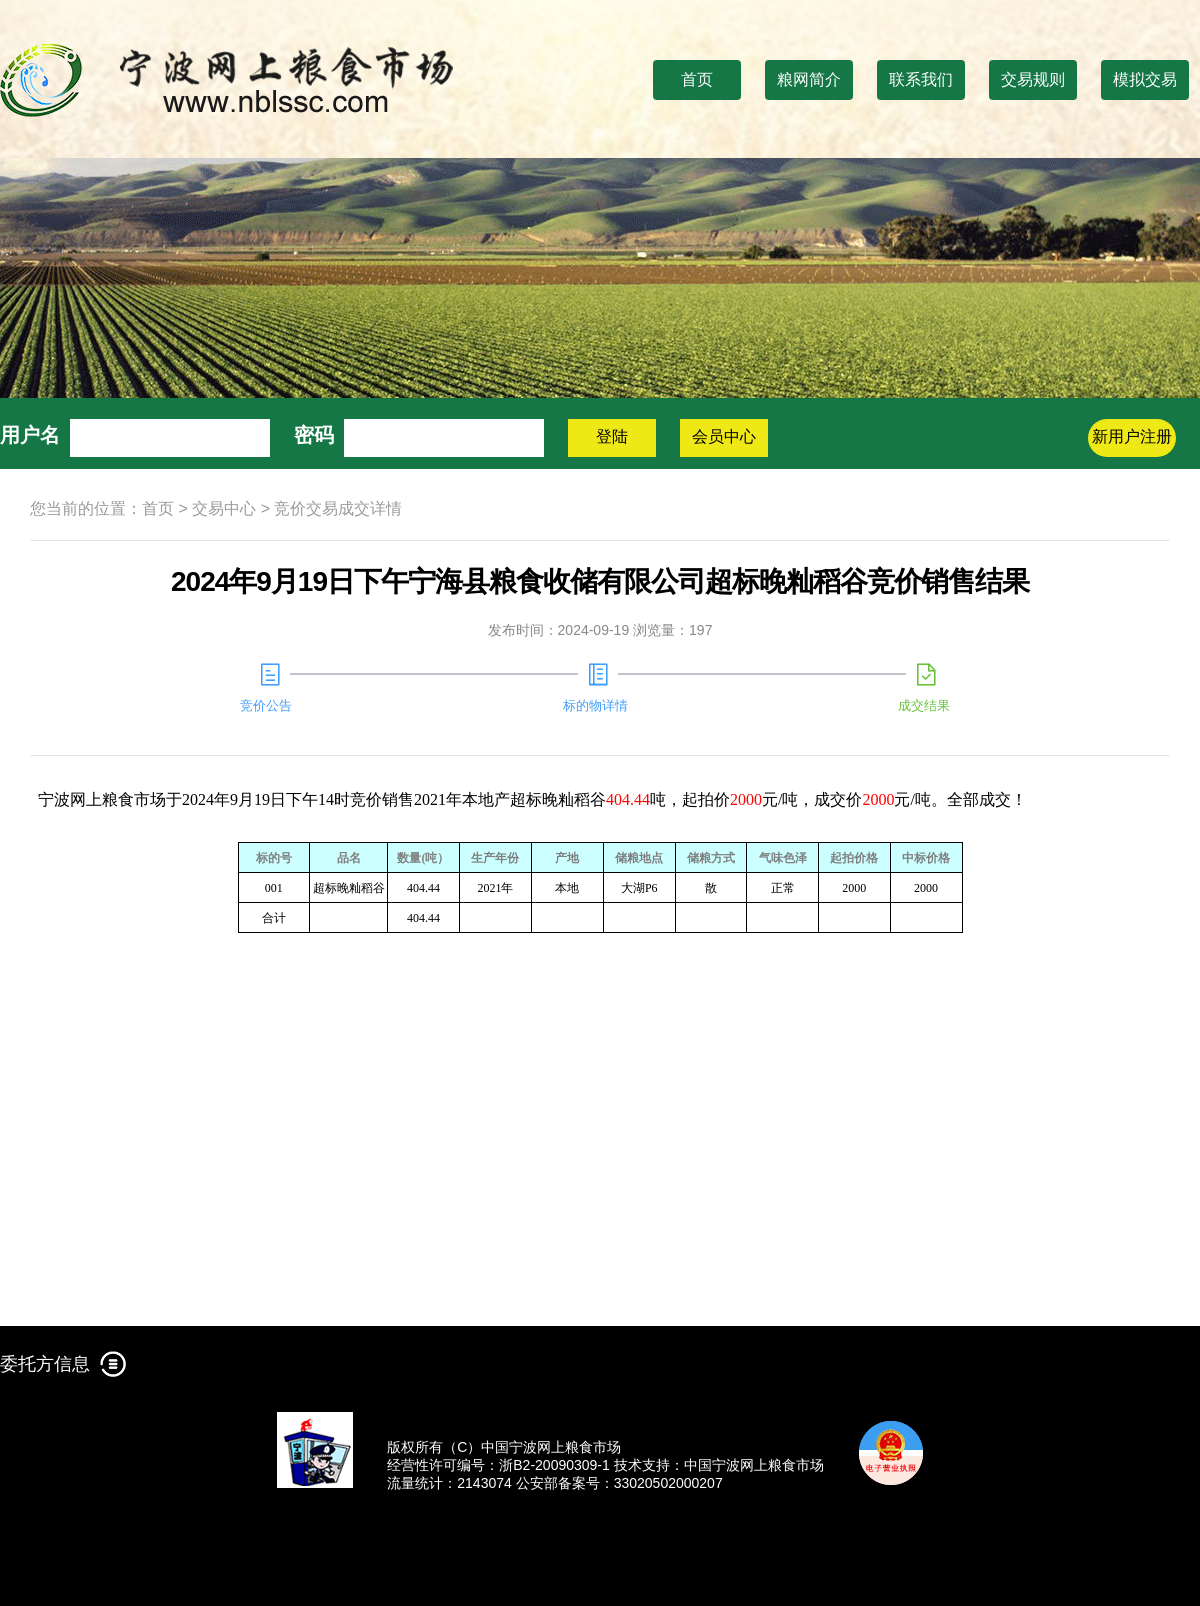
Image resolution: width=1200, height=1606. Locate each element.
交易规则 (1033, 79)
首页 (697, 79)
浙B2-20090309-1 (554, 1465)
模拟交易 (1145, 79)
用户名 (30, 435)
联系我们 (921, 79)
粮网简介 (809, 79)
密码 (314, 435)
